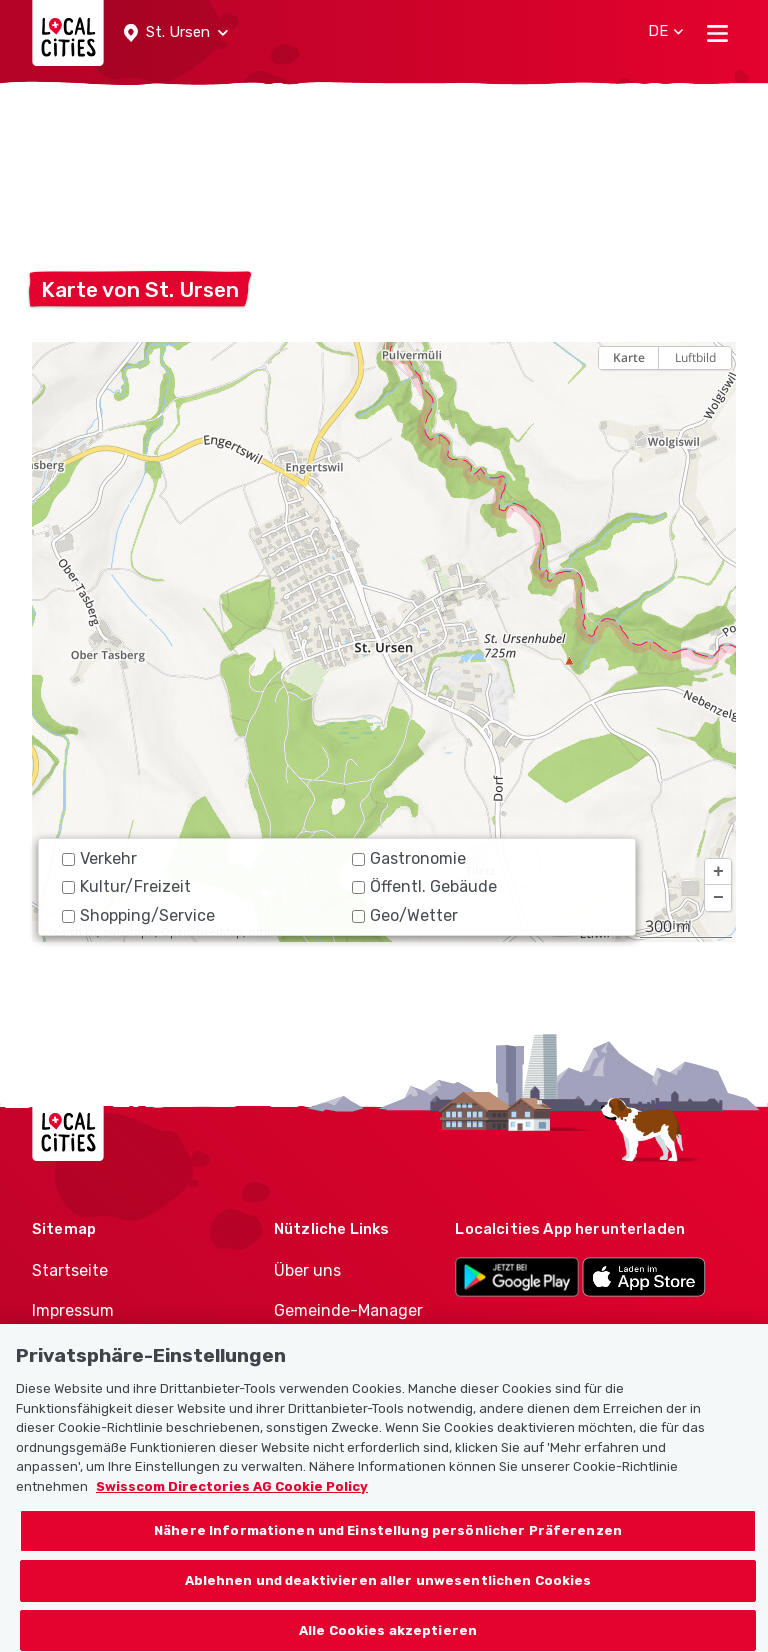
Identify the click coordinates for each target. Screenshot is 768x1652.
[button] (176, 33)
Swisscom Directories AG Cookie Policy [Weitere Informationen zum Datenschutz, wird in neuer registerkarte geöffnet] (232, 1501)
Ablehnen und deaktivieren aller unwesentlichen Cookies (388, 1595)
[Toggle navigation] (717, 33)
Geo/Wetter (405, 915)
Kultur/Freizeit (126, 886)
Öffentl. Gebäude (424, 886)
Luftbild (695, 357)
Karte (629, 357)
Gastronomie (409, 858)
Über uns (307, 1270)
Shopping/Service (138, 915)
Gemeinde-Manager (348, 1310)
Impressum (73, 1310)
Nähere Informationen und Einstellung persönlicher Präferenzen (388, 1545)
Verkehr (99, 858)
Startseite (70, 1270)
